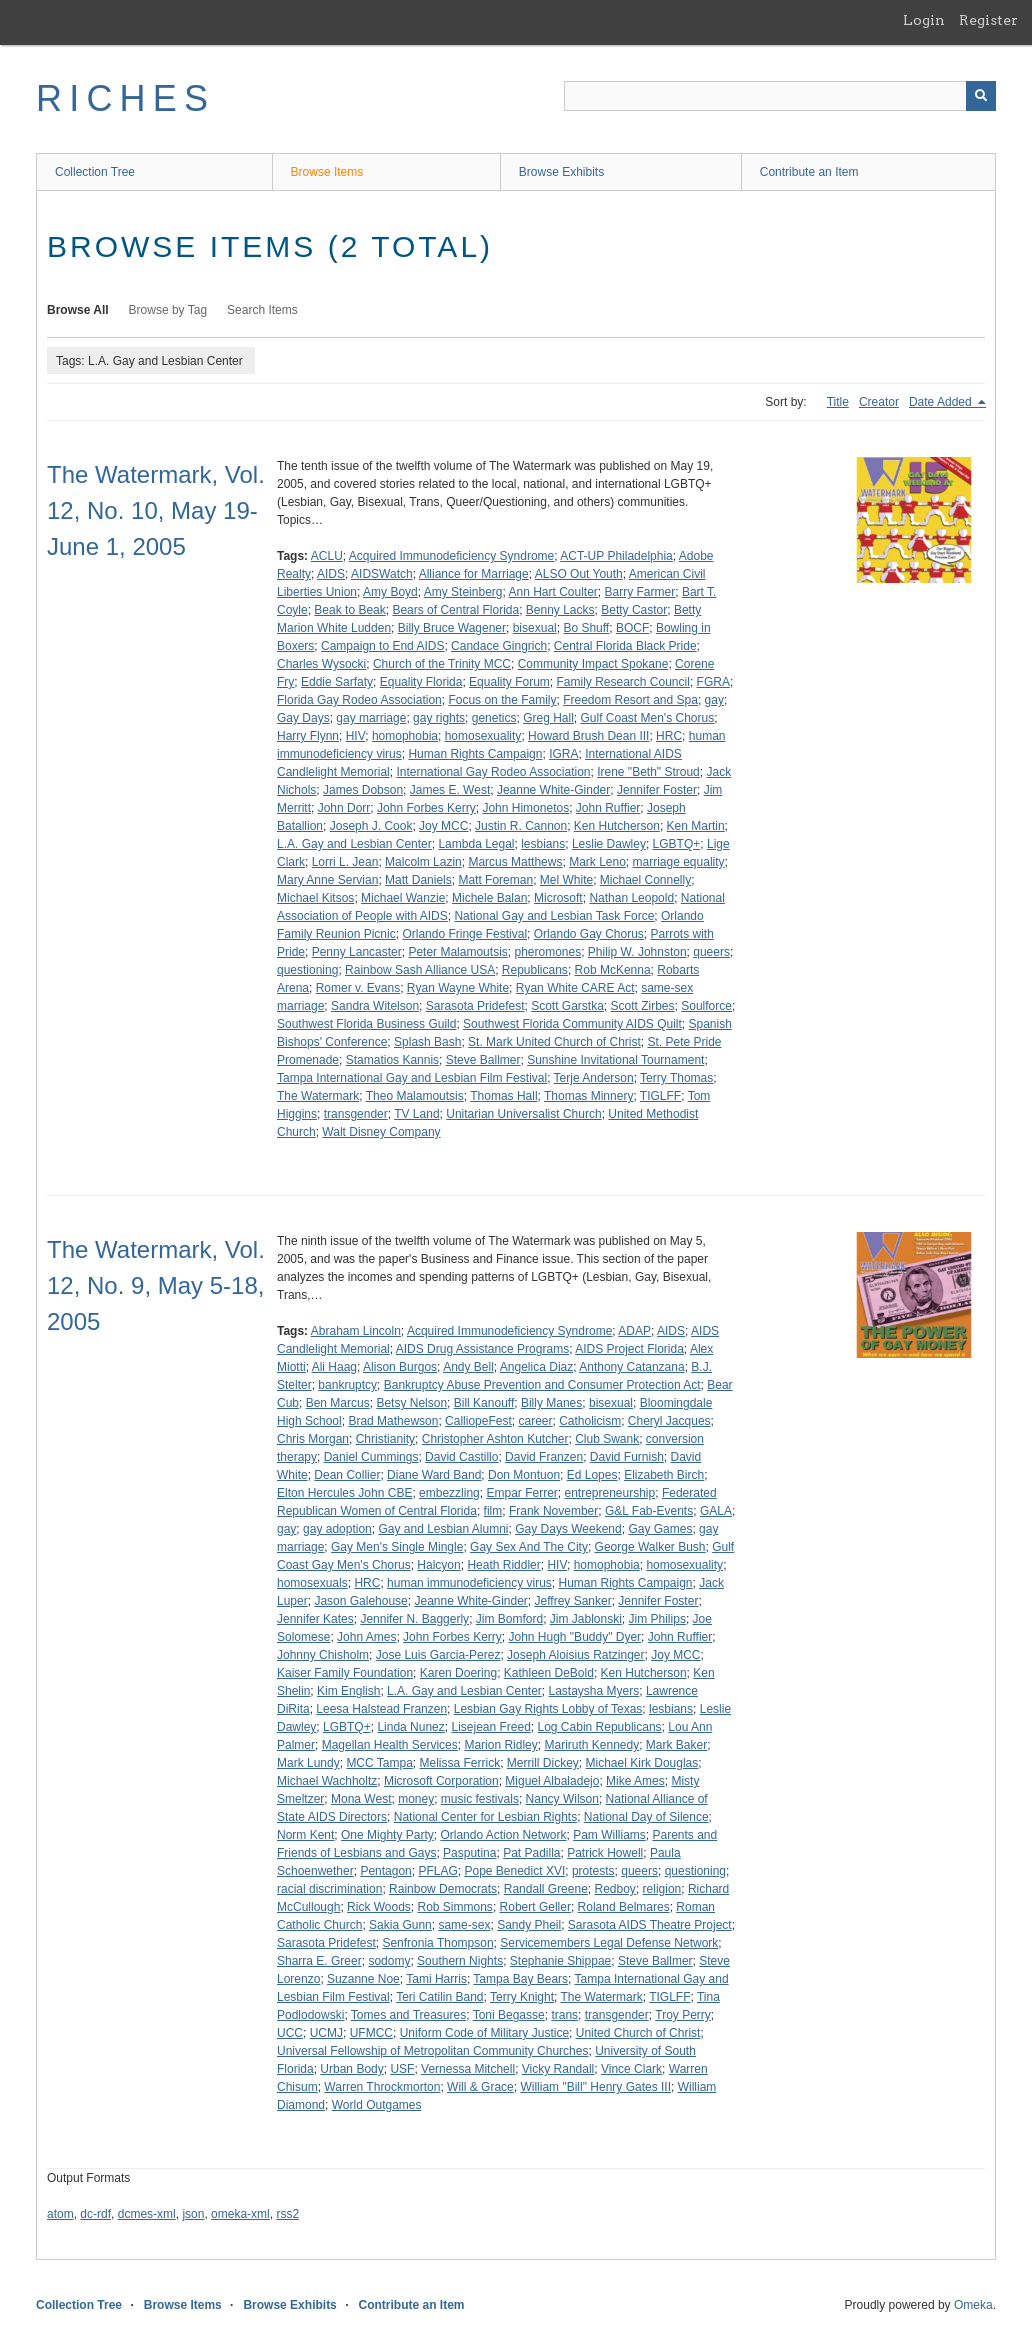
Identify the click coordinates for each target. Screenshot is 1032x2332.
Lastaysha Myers (594, 1691)
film (493, 1511)
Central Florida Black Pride (625, 646)
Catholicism (590, 1421)
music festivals (480, 1799)
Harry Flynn (308, 736)
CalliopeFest (478, 1421)
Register (988, 20)
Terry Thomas (676, 1078)
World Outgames (377, 2105)
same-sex (464, 1925)
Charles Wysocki (321, 664)
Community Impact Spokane (593, 664)
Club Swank (607, 1439)
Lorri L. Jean (345, 862)
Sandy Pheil (529, 1925)
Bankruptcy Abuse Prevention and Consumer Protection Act (542, 1385)
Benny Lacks (560, 610)
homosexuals (312, 1583)
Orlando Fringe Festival (464, 934)
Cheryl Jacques (669, 1421)
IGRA (563, 754)
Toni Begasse (509, 2015)
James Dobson (363, 790)
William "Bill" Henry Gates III (595, 2087)
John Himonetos (525, 808)
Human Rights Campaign (475, 754)
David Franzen (544, 1457)
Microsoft (558, 898)
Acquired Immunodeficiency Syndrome (451, 556)
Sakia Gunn (400, 1925)
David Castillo (461, 1457)
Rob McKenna (613, 970)
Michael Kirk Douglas (642, 1763)
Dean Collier (347, 1475)
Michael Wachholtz (327, 1781)
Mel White (566, 880)
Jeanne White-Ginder (553, 790)
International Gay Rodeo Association (493, 772)
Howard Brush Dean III (588, 736)
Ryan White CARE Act (575, 988)
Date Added (942, 402)
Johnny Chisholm (323, 1655)
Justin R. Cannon (521, 826)
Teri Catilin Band (439, 1997)
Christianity (385, 1439)
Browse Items (327, 172)
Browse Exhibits (561, 172)
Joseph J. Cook (371, 826)
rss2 (287, 2214)
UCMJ (326, 2033)
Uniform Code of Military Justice (484, 2033)
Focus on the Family (502, 700)
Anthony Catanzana (631, 1367)
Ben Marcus (338, 1403)
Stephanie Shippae (560, 1961)
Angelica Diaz (536, 1367)
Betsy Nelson (411, 1403)
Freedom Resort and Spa (630, 700)
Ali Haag (334, 1367)
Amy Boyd (390, 592)
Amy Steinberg (463, 592)
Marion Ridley (500, 1745)
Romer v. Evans (358, 988)
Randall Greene (546, 1889)
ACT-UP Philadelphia (616, 556)
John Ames (366, 1637)
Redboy (615, 1889)
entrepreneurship (609, 1493)
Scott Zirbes (643, 1006)
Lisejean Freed (490, 1727)
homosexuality (483, 736)
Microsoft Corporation (441, 1781)
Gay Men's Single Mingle (397, 1547)
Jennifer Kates (315, 1619)
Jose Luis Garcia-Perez (438, 1655)
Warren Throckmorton (382, 2087)
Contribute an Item (809, 172)
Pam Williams (609, 1835)
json (193, 2214)
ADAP (634, 1331)
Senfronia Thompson (437, 1943)
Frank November (553, 1511)
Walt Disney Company (381, 1132)
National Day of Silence (646, 1817)
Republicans (535, 970)
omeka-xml (240, 2214)
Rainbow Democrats (443, 1889)
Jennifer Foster (657, 790)
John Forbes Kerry (426, 808)
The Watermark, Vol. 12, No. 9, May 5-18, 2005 (156, 1285)
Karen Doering (458, 1673)
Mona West (361, 1799)
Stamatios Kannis (392, 1060)
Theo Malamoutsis (415, 1096)
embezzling (449, 1493)
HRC (669, 736)
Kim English (348, 1691)
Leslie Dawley (609, 844)
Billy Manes (551, 1403)
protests (593, 1871)
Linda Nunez (410, 1727)
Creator (879, 402)
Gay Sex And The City (529, 1547)
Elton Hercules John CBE (344, 1493)
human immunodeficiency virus (469, 1583)
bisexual (535, 628)
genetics (494, 718)
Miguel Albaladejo (552, 1781)
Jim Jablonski (586, 1619)
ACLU (327, 556)
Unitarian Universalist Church (523, 1114)
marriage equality (679, 862)
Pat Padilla (531, 1853)
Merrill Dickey (543, 1763)
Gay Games (660, 1529)
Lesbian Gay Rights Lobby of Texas (548, 1709)
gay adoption (337, 1529)
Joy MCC (443, 826)
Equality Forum (509, 682)
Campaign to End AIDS (382, 646)
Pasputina (469, 1853)
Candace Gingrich (499, 646)
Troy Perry (683, 2015)
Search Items (262, 310)
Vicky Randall (558, 2069)
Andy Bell (468, 1367)
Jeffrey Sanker (573, 1601)
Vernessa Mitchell (468, 2069)
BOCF (632, 628)
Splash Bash (427, 1042)
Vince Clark (631, 2069)
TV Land (416, 1114)
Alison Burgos (400, 1367)
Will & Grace (480, 2087)
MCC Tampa (379, 1763)
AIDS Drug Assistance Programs (482, 1349)
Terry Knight (522, 1997)
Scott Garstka (567, 1006)
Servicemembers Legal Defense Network (609, 1943)
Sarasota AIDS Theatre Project (650, 1925)
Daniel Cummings (371, 1457)
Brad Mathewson (393, 1421)
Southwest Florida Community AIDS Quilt (572, 1024)
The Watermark (318, 1096)
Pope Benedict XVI (514, 1871)
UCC (290, 2033)
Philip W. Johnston (637, 952)
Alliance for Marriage (474, 574)
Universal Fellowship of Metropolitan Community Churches (432, 2051)
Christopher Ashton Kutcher (495, 1439)
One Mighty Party (387, 1835)
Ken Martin (696, 826)
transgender (356, 1114)
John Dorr (344, 808)
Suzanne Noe (363, 1979)
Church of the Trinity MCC (442, 664)
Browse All (78, 310)
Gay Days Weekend (568, 1529)
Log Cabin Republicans (600, 1727)
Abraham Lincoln (356, 1331)
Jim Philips (657, 1619)
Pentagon (385, 1871)
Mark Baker (676, 1745)
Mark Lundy (308, 1763)
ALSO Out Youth (579, 574)
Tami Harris (436, 1979)
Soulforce (706, 1006)
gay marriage (371, 718)
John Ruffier (608, 808)
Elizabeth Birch (664, 1475)
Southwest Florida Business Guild (366, 1024)
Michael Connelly (645, 880)
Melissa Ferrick (460, 1763)
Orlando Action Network (503, 1835)
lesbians (543, 844)
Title (838, 402)
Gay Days (303, 718)
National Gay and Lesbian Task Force (554, 916)
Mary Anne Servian (327, 880)
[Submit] (981, 96)
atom (60, 2214)
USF (402, 2069)
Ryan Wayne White (458, 988)
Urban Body (351, 2069)
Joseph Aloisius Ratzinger (575, 1655)
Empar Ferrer (521, 1493)
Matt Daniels (418, 880)
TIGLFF (660, 1096)
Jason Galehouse (360, 1601)
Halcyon (438, 1565)
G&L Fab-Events (649, 1511)
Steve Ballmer (483, 1060)
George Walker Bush (650, 1547)
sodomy (389, 1961)
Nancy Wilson (562, 1799)
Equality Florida (421, 682)
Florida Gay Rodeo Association (359, 700)
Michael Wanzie (403, 898)
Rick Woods (379, 1907)
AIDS (331, 574)
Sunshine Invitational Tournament (615, 1060)
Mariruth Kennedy (591, 1745)
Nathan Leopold (631, 898)
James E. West (450, 790)
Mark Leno (597, 862)
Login (924, 20)
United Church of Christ (638, 2033)
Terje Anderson (594, 1078)
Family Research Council (622, 682)
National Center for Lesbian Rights (485, 1817)
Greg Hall (548, 718)
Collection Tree (95, 172)
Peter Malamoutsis (457, 952)
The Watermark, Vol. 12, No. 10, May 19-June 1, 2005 (156, 510)
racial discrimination (329, 1889)
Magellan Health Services (390, 1745)
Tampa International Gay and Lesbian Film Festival (412, 1078)
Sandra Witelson (375, 1006)
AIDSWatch (382, 574)
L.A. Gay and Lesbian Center (354, 844)
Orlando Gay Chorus (589, 934)
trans (564, 2015)
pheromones (547, 952)
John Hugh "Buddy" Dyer (574, 1637)
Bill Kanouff (484, 1403)
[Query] (780, 96)
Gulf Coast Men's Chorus (648, 718)
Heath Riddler (503, 1565)
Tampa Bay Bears (520, 1979)
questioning (307, 970)
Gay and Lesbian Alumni (443, 1529)
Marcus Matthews (515, 862)
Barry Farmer (640, 592)
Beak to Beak (349, 610)
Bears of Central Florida (455, 610)
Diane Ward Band (434, 1475)
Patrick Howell (605, 1853)
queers (711, 952)
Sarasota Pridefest (475, 1006)
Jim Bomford (509, 1619)
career (535, 1421)
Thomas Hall (503, 1096)
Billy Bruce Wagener (452, 628)
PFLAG (437, 1871)
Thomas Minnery (588, 1096)
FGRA (713, 682)
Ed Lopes (592, 1475)
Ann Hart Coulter (552, 592)
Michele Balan (489, 898)
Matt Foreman (495, 880)
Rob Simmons (455, 1907)
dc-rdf (95, 2214)
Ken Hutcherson (617, 826)
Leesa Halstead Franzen (381, 1709)
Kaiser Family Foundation (345, 1673)
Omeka (973, 2305)
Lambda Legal (476, 844)
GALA (716, 1511)
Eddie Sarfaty (337, 682)
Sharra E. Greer (319, 1961)
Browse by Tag (168, 310)
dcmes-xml (147, 2214)
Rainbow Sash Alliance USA (420, 970)
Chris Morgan (313, 1439)
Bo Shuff (586, 628)
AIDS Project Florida (629, 1349)
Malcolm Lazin (423, 862)
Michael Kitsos (315, 898)
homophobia (405, 736)
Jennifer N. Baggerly (414, 1619)
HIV (356, 736)
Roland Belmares (624, 1907)
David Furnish (627, 1457)
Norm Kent (305, 1835)
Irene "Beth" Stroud (648, 772)
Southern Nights (460, 1961)
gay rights (439, 718)
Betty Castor (634, 610)
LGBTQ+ (677, 844)
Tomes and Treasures (408, 2015)
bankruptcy (347, 1385)
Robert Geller (535, 1907)
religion (662, 1889)
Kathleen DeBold (549, 1673)
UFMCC (371, 2033)
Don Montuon (524, 1475)
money (416, 1799)
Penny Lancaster (357, 952)
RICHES (125, 98)
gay (714, 700)
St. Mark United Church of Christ (554, 1042)
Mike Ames (635, 1781)
